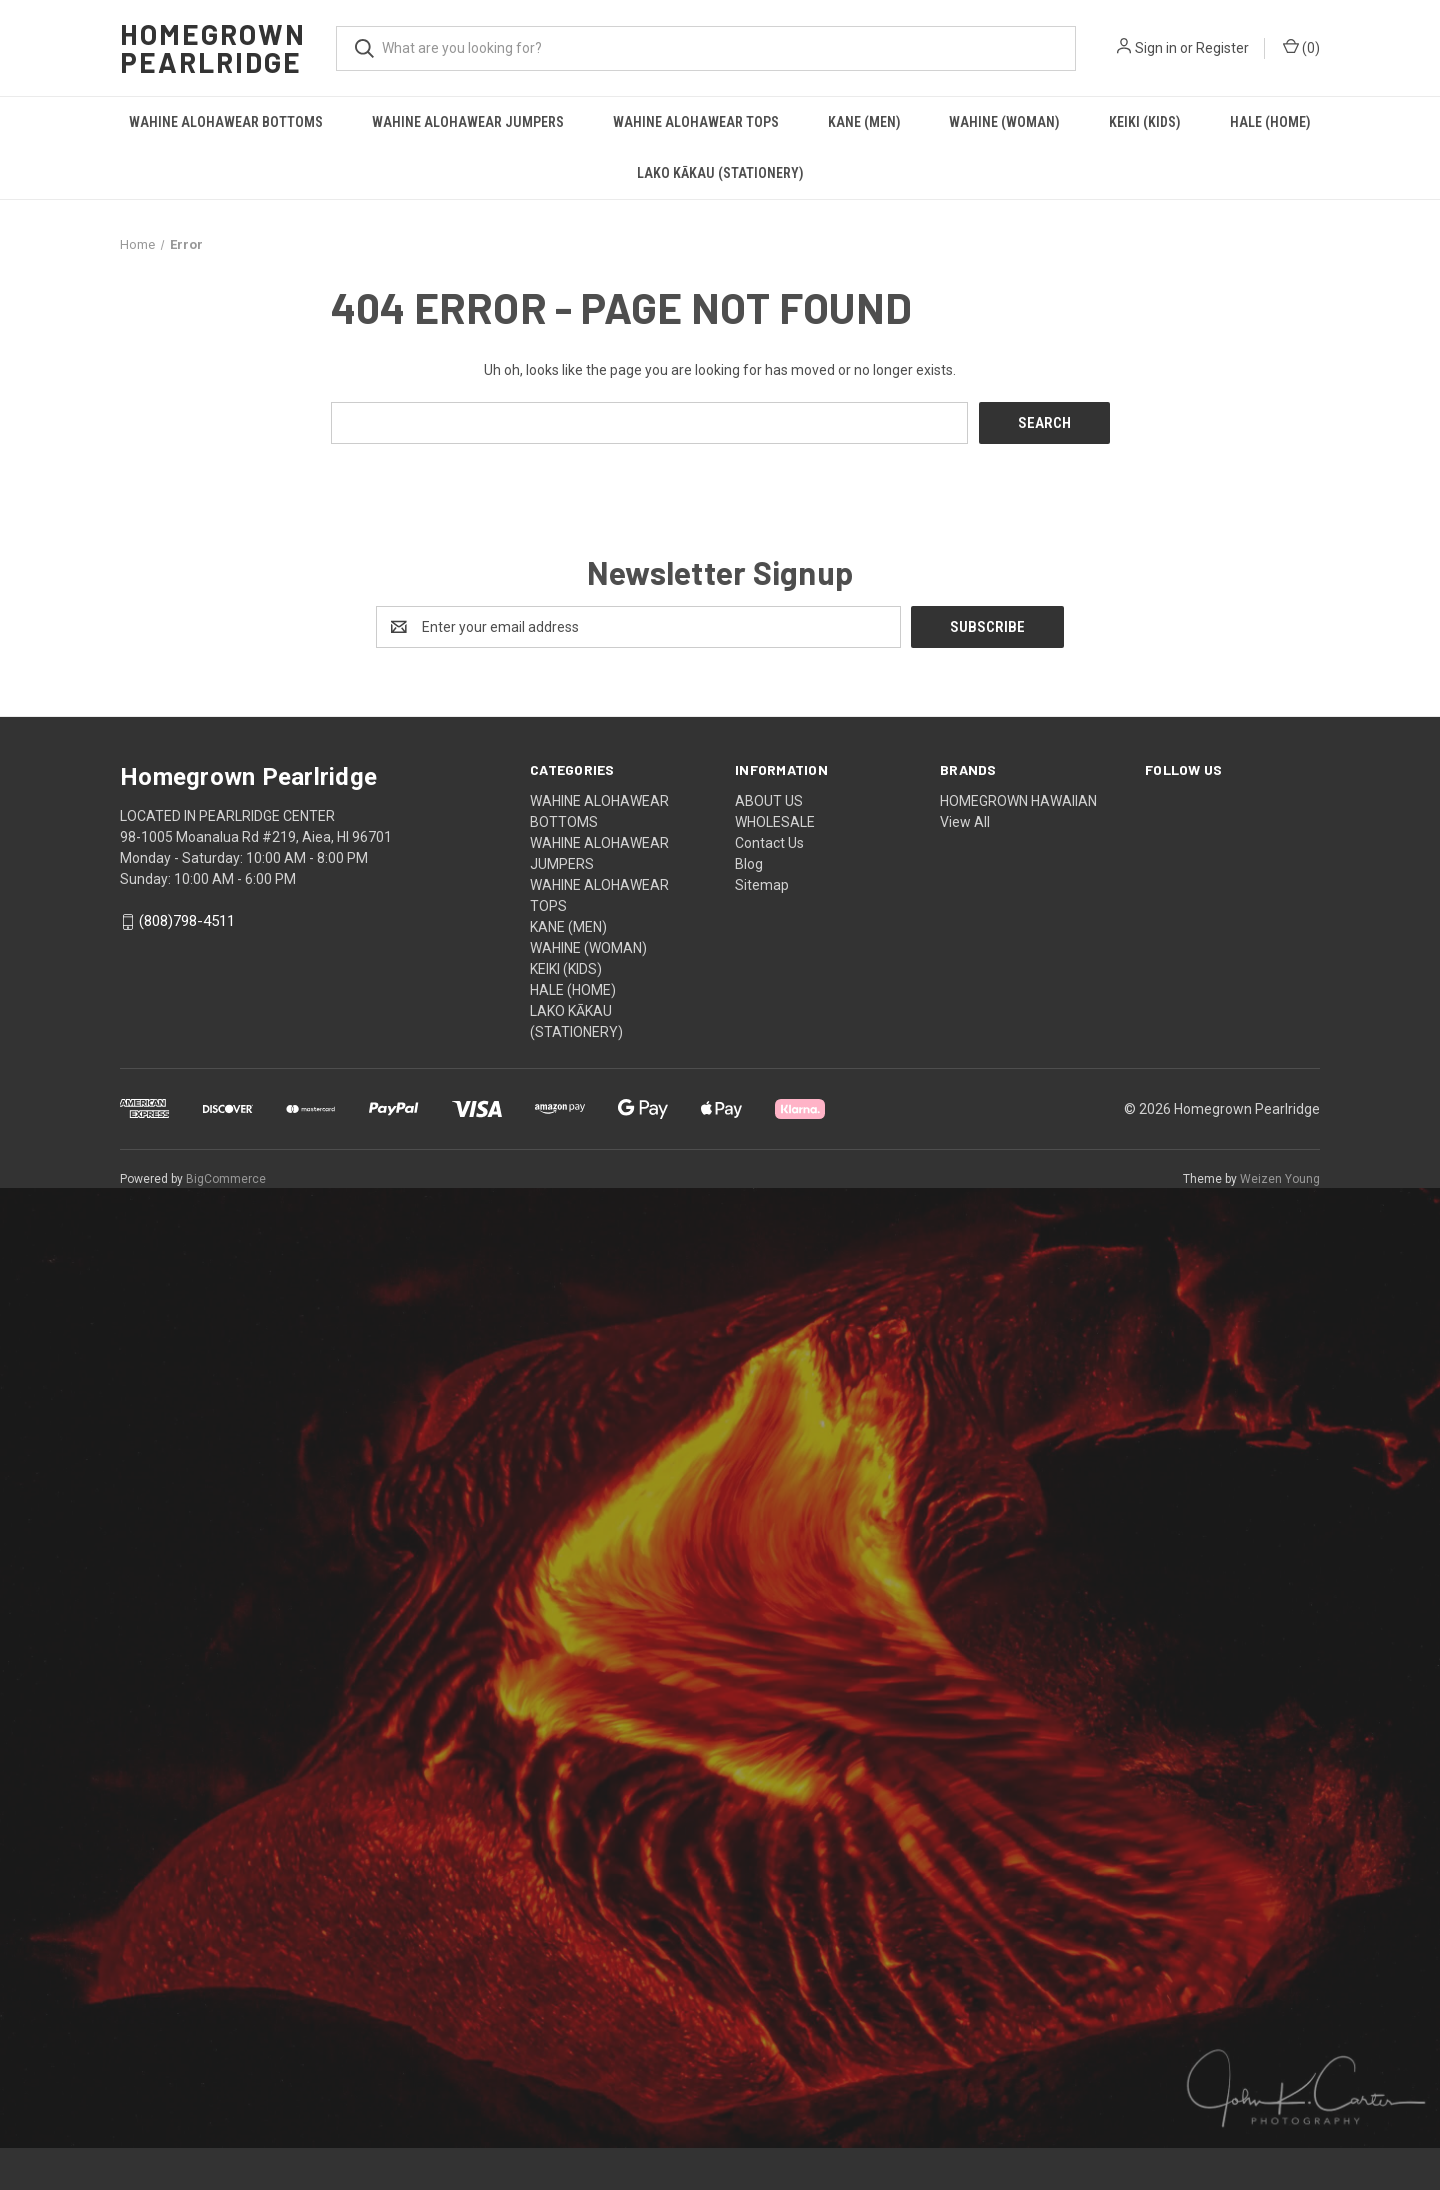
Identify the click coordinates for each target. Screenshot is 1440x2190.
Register (1222, 48)
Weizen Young (1280, 1179)
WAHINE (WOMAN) (1004, 122)
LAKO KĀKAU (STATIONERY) (720, 173)
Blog (749, 864)
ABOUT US (769, 801)
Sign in (1156, 48)
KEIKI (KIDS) (1145, 122)
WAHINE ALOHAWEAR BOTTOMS (226, 122)
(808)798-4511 (187, 922)
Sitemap (762, 885)
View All (965, 822)
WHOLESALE (775, 822)
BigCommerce (226, 1179)
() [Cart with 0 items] (1301, 47)
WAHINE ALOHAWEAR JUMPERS (468, 122)
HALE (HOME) (1270, 122)
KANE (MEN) (864, 122)
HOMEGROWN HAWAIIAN (1018, 801)
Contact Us (769, 843)
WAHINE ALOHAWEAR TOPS (696, 122)
